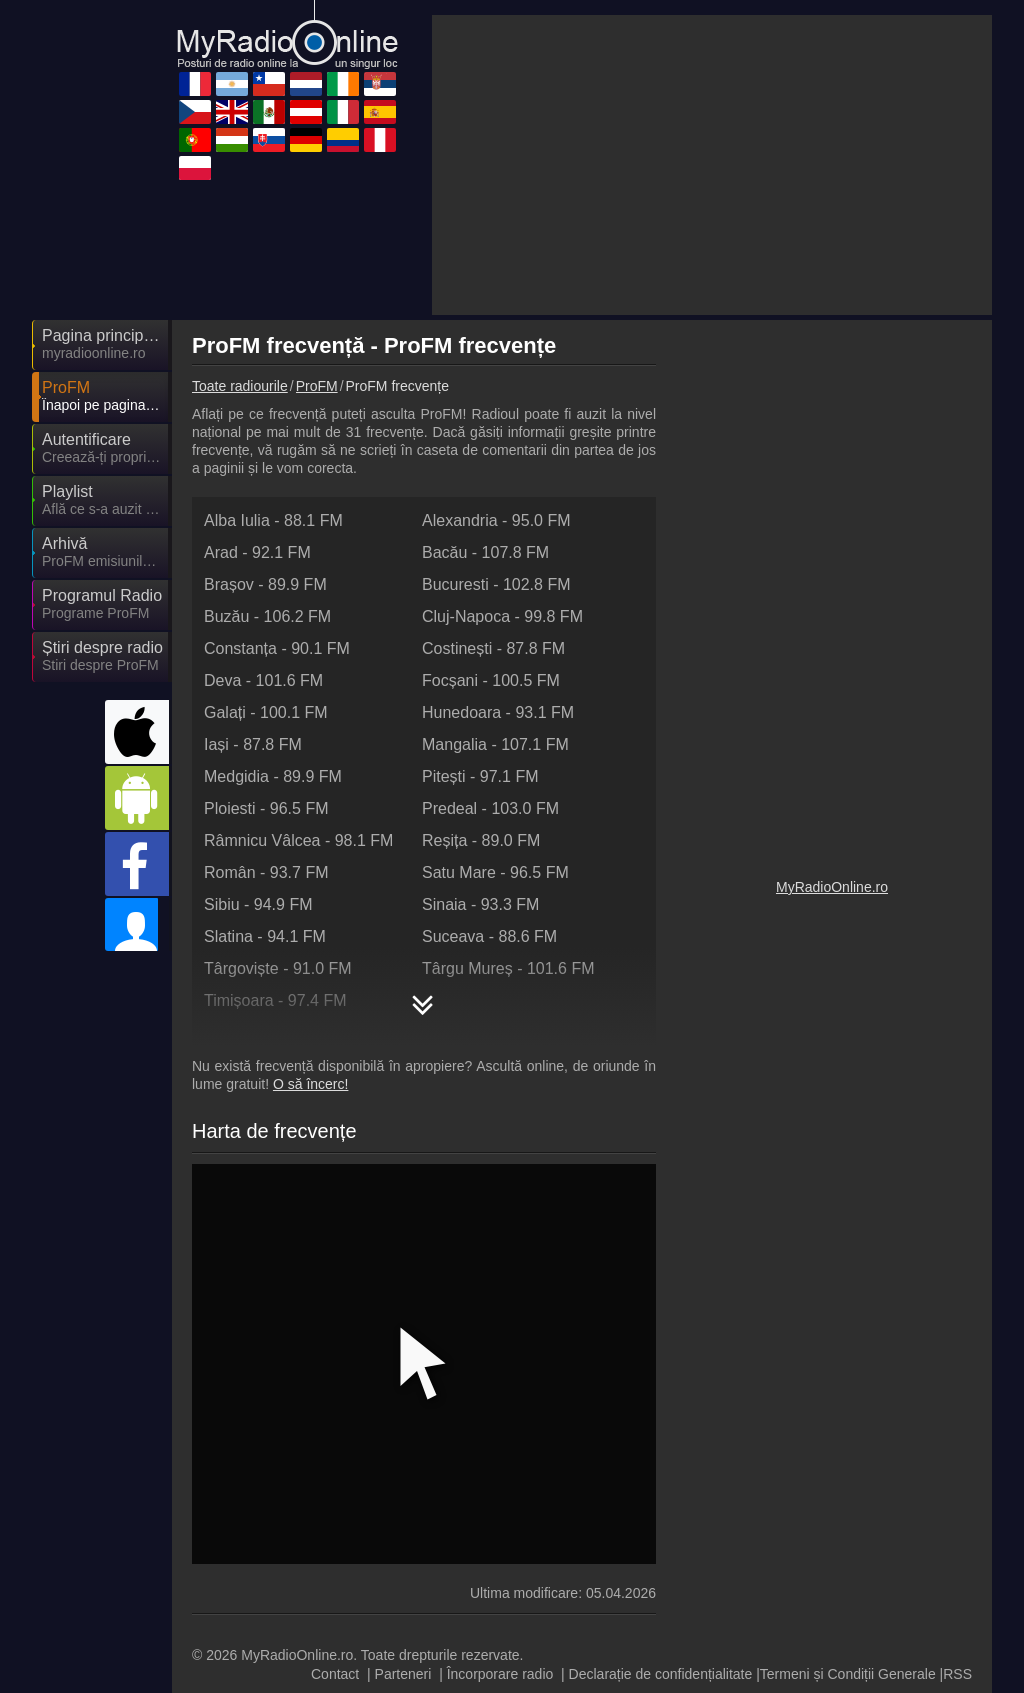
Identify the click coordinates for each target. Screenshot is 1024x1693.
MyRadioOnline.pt (627, 1648)
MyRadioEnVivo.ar (809, 1561)
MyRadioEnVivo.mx (275, 1590)
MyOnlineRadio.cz (271, 1648)
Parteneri (403, 1494)
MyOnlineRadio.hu (272, 1532)
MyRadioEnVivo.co (273, 1619)
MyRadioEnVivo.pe (453, 1619)
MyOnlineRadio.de (451, 1532)
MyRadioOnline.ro (832, 1057)
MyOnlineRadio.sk (808, 1590)
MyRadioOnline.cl (626, 1619)
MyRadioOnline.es (808, 1532)
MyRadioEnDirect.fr (454, 1590)
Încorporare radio (500, 1494)
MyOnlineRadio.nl (806, 1619)
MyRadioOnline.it (267, 1561)
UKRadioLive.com (628, 1532)
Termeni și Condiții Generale (848, 1494)
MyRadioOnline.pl (627, 1590)
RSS (957, 1494)
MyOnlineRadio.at (627, 1561)
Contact (335, 1494)
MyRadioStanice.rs (452, 1561)
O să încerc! (310, 904)
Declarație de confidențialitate (661, 1494)
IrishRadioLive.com (453, 1648)
